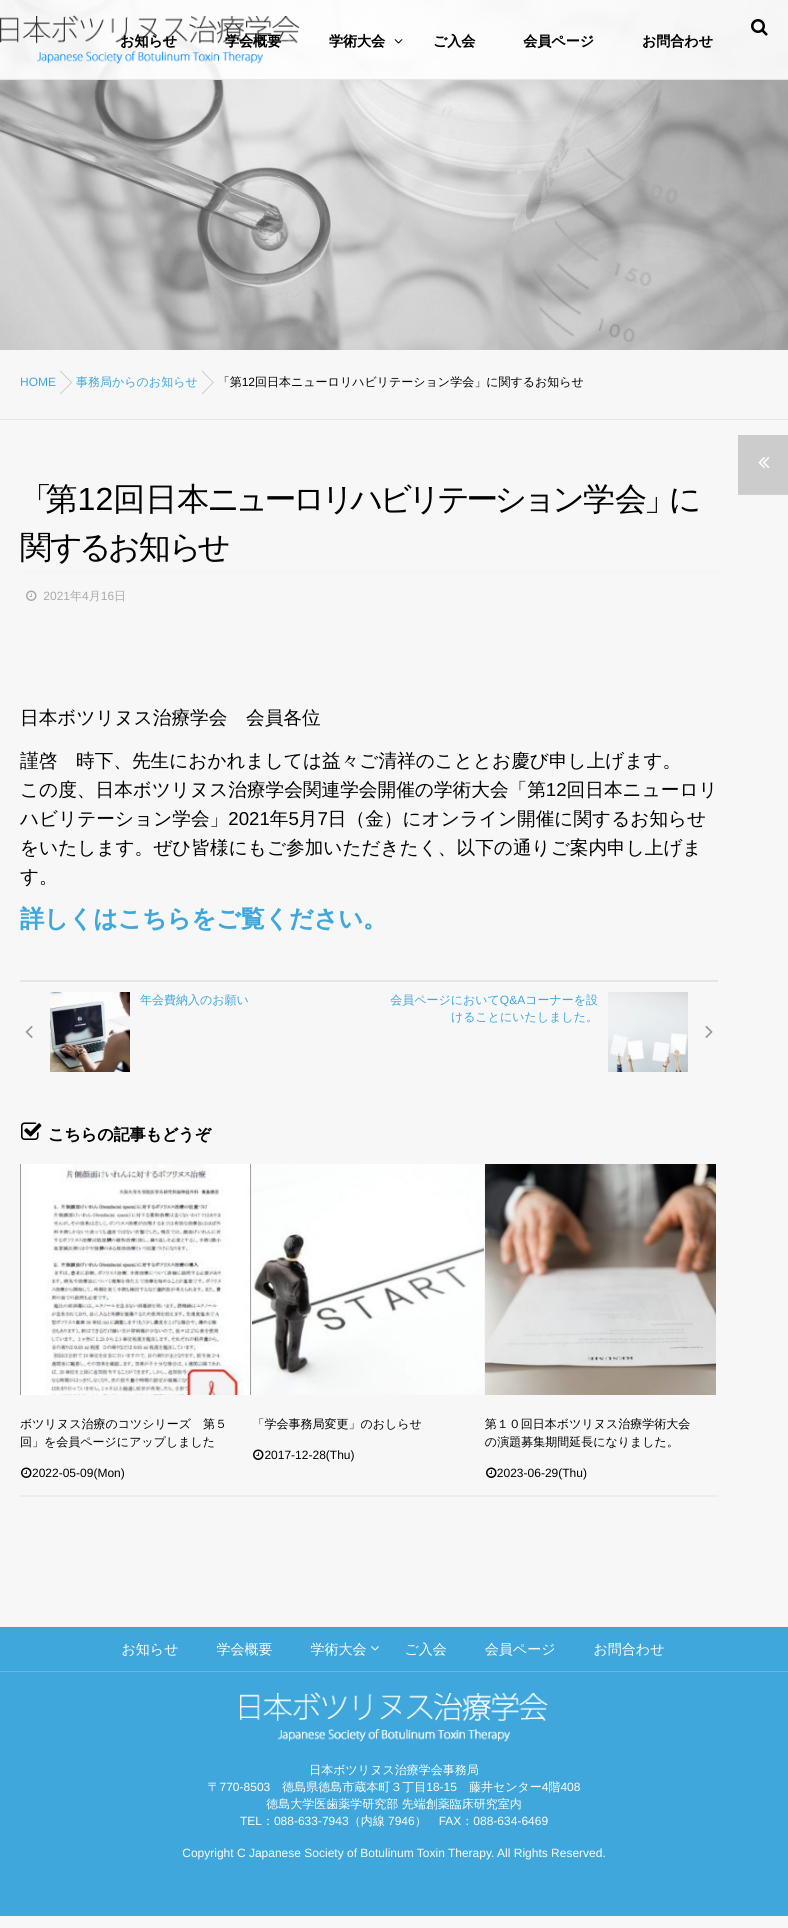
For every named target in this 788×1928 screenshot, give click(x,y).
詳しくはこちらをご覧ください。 (203, 919)
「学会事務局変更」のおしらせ (336, 1424)
